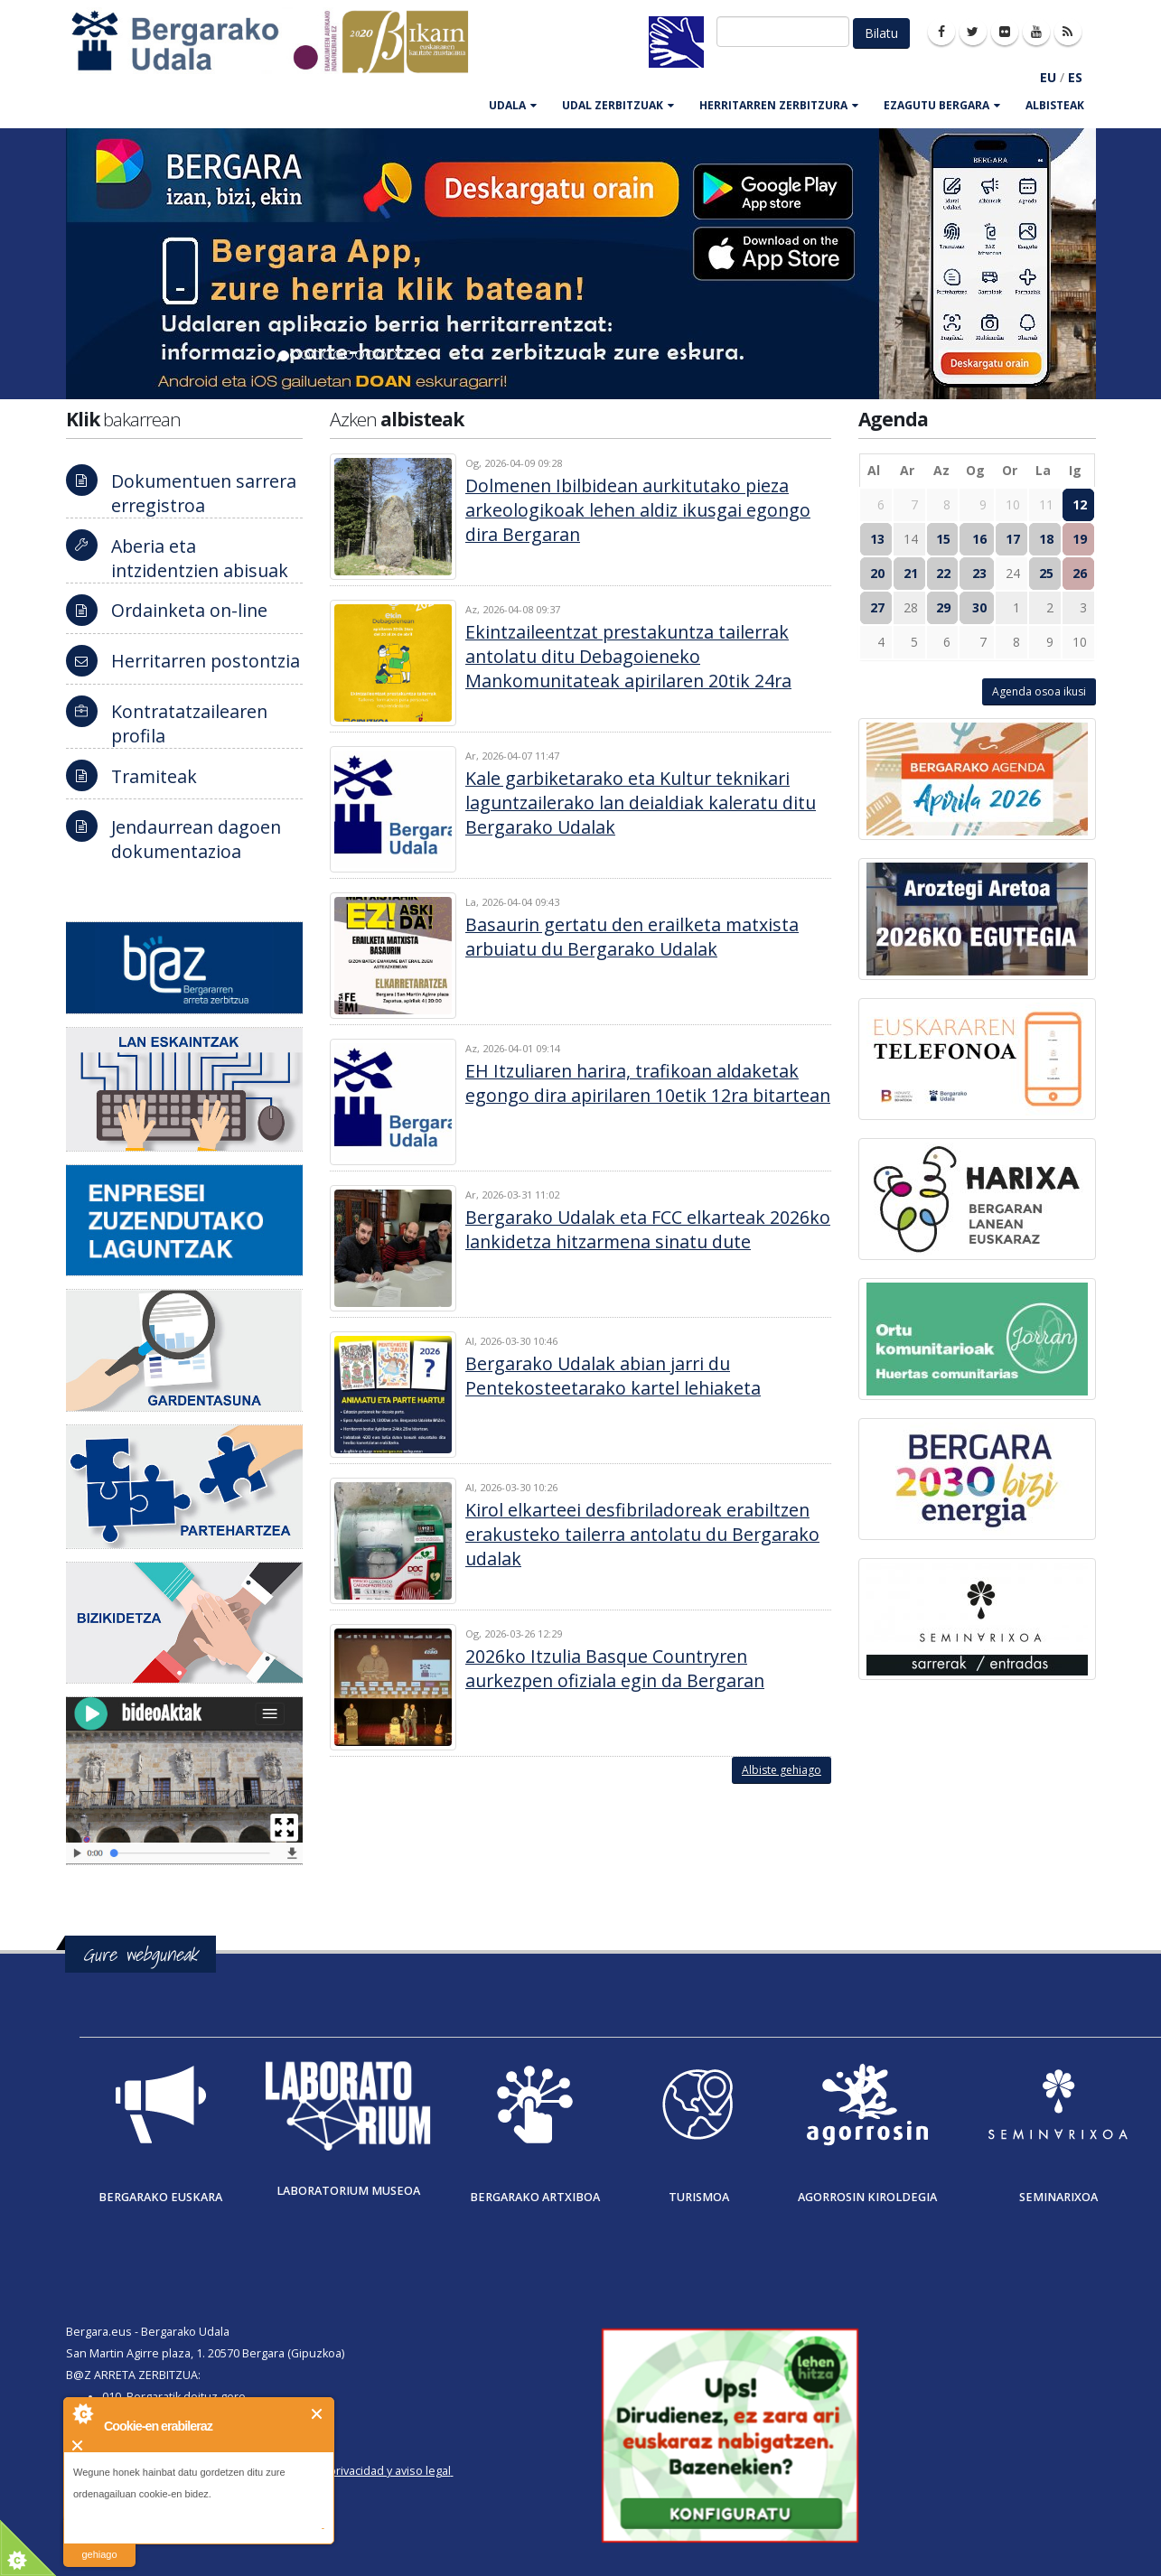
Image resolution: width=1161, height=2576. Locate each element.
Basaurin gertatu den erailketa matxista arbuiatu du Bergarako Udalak (632, 936)
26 (1079, 573)
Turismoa (699, 2197)
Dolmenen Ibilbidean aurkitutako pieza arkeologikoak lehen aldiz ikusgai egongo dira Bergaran (637, 509)
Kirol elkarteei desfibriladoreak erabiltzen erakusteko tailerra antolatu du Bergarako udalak (642, 1534)
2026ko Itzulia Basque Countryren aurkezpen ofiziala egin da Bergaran (614, 1668)
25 (1046, 573)
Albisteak (1054, 105)
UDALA (513, 105)
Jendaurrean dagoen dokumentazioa (196, 839)
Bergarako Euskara (160, 2197)
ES (1075, 77)
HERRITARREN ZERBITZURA (778, 105)
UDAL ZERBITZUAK (618, 105)
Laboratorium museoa (348, 2190)
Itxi (317, 2414)
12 (1079, 504)
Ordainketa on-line (189, 610)
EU (1048, 77)
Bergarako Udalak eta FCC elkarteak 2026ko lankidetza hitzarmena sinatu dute (647, 1229)
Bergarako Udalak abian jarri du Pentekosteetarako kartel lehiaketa (613, 1375)
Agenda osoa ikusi (1039, 691)
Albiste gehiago (781, 1770)
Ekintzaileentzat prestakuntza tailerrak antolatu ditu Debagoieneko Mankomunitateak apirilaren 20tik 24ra (628, 656)
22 (943, 573)
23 (979, 573)
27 (877, 607)
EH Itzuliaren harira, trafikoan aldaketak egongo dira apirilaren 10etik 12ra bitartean (647, 1083)
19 (1079, 538)
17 (1013, 538)
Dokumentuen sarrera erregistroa (203, 493)
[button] (87, 263)
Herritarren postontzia (205, 661)
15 (943, 538)
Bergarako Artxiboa (535, 2197)
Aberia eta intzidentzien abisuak (199, 558)
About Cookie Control (82, 2413)
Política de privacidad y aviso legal (361, 2470)
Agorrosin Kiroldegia (867, 2197)
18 (1046, 538)
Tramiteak (154, 776)
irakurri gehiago (99, 2543)
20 (877, 573)
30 (979, 607)
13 (877, 538)
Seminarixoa (1058, 2197)
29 (943, 607)
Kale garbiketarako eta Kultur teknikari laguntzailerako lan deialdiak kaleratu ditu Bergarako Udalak (640, 802)
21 (911, 573)
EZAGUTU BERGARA (942, 105)
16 (979, 538)
